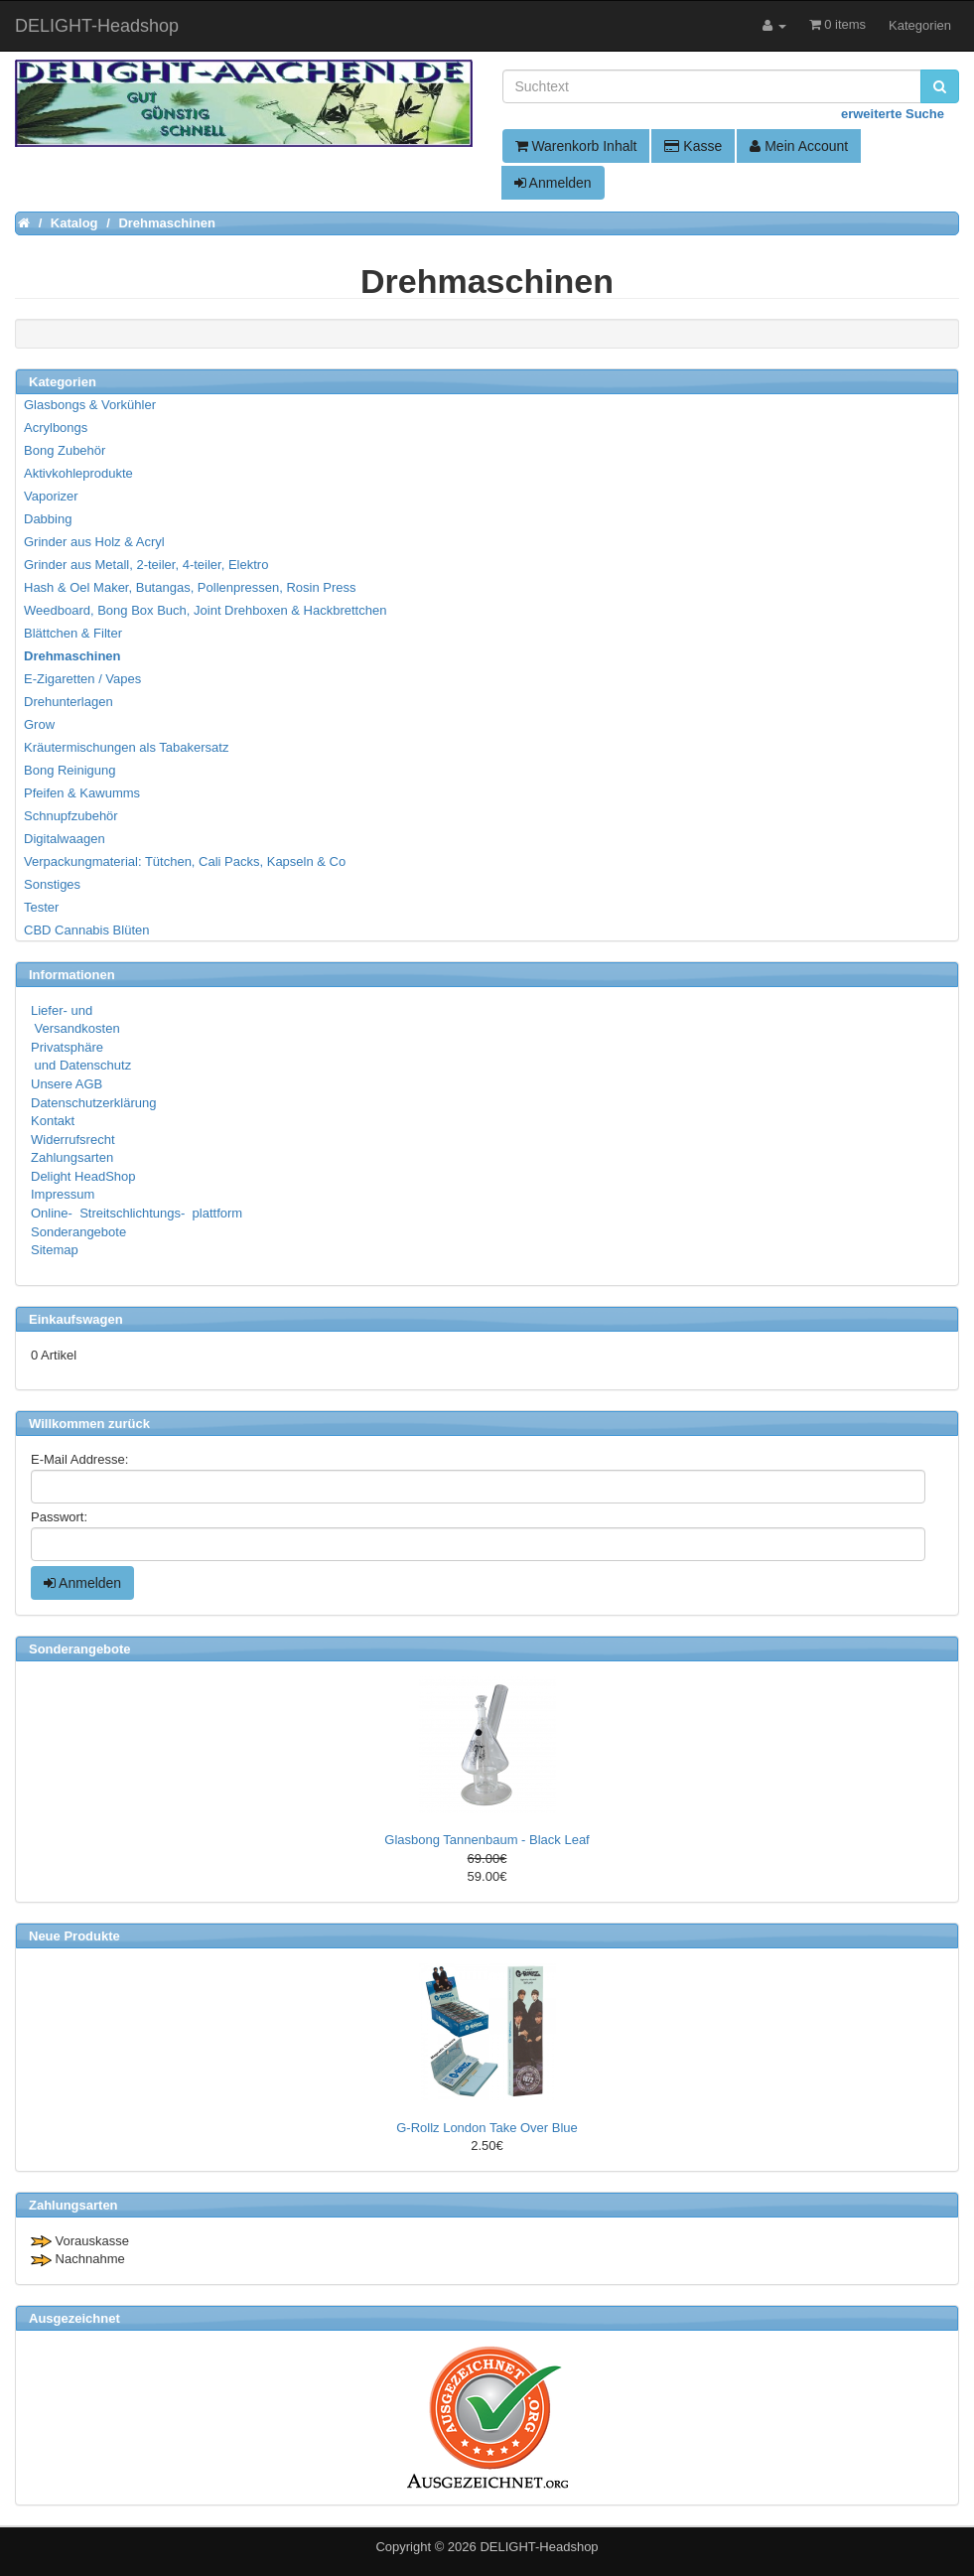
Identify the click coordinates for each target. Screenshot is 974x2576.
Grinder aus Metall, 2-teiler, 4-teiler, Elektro (146, 564)
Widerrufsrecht (73, 1139)
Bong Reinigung (70, 770)
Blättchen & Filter (73, 633)
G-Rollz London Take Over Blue (487, 2127)
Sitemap (54, 1249)
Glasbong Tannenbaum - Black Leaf (486, 1839)
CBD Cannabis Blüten (86, 930)
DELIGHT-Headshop (539, 2546)
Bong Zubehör (64, 450)
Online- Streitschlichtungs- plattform (136, 1213)
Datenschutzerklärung (93, 1102)
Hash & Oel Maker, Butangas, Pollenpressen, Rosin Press (190, 587)
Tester (41, 907)
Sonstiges (52, 884)
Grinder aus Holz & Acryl (94, 541)
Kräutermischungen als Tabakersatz (126, 747)
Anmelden (553, 183)
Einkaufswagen (76, 1319)
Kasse (693, 146)
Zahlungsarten (72, 1157)
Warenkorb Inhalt (576, 146)
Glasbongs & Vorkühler (90, 404)
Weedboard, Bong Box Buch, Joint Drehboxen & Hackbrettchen (205, 610)
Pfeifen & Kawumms (82, 793)
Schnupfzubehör (71, 815)
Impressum (62, 1194)
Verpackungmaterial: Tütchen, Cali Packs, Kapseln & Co (185, 861)
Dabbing (47, 518)
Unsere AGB (66, 1083)
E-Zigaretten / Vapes (82, 678)
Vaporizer (51, 496)
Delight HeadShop (83, 1176)
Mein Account (799, 146)
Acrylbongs (55, 427)
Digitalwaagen (64, 838)
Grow (39, 724)
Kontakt (52, 1120)
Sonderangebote (78, 1231)
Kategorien (920, 25)
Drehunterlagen (68, 701)
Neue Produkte (74, 1936)
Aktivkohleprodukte (78, 473)
